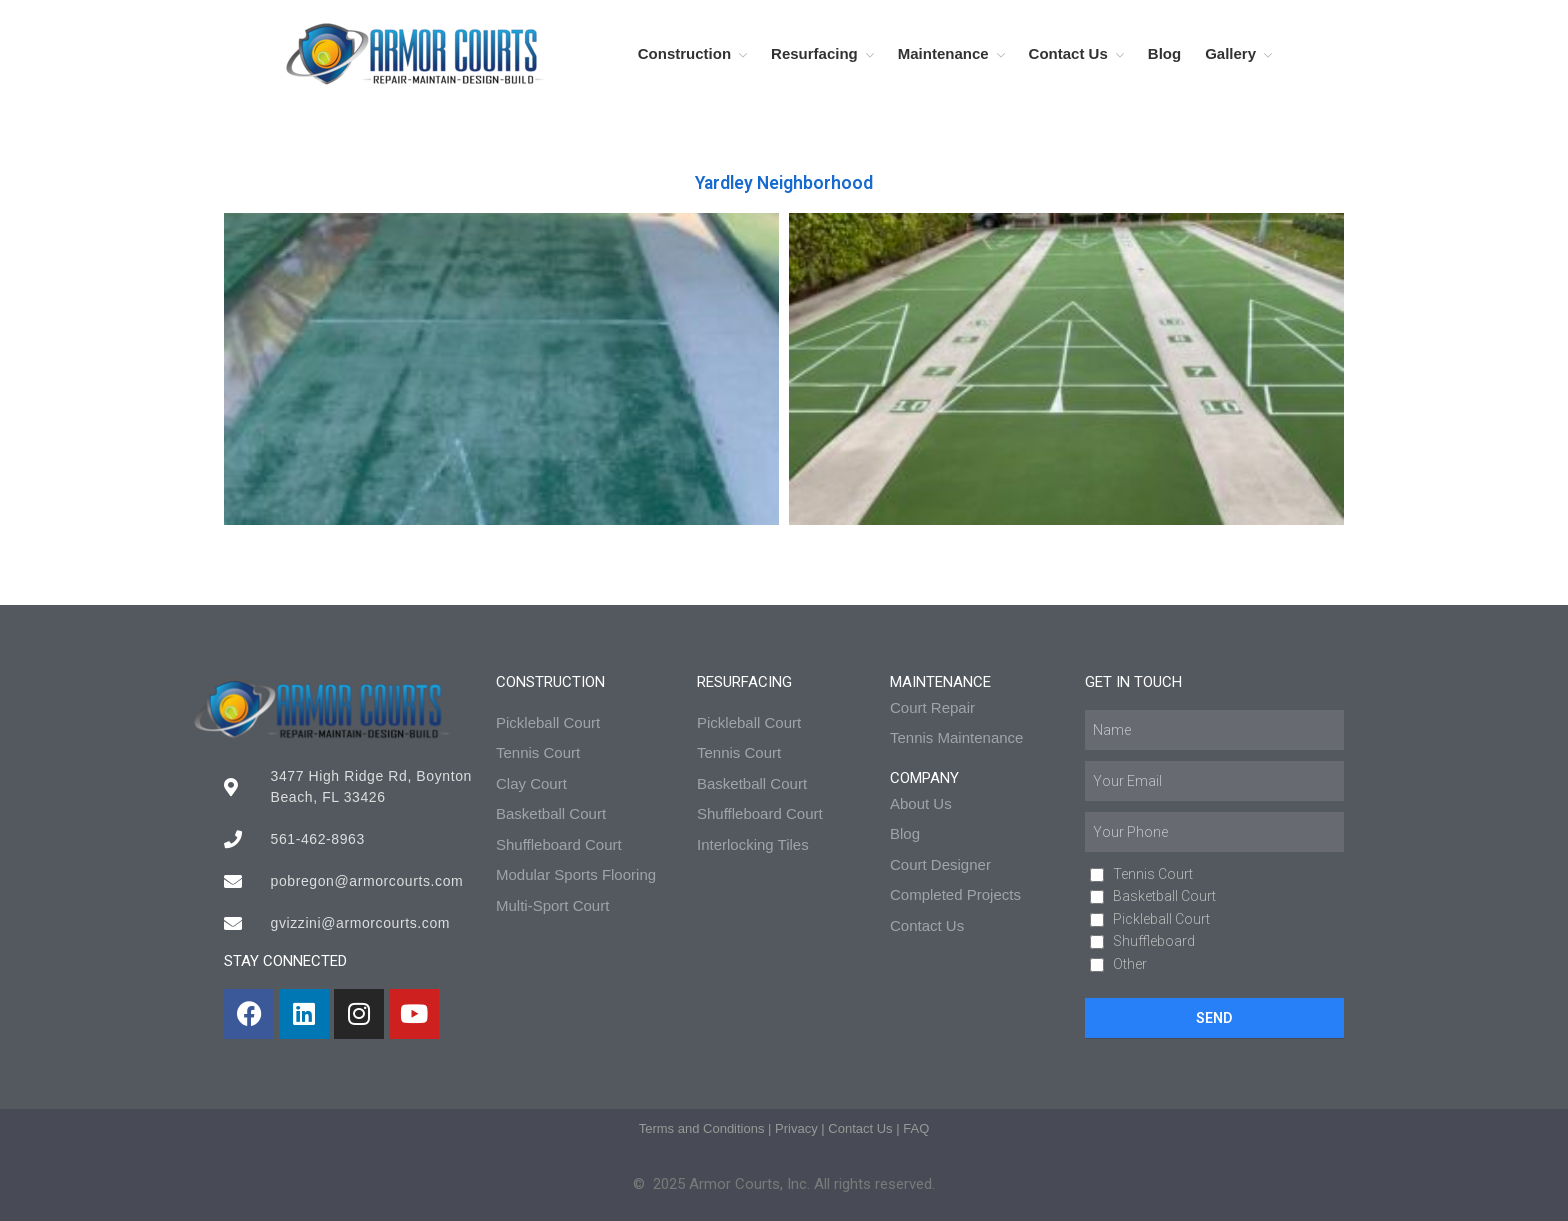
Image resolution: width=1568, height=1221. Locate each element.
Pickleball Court (1161, 919)
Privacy (796, 1128)
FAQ (916, 1128)
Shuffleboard (1154, 941)
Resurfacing (814, 53)
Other (1130, 964)
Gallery (1230, 53)
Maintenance (943, 53)
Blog (1164, 53)
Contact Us (1068, 53)
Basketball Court (1164, 896)
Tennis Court (1153, 874)
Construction (684, 53)
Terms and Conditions (702, 1128)
